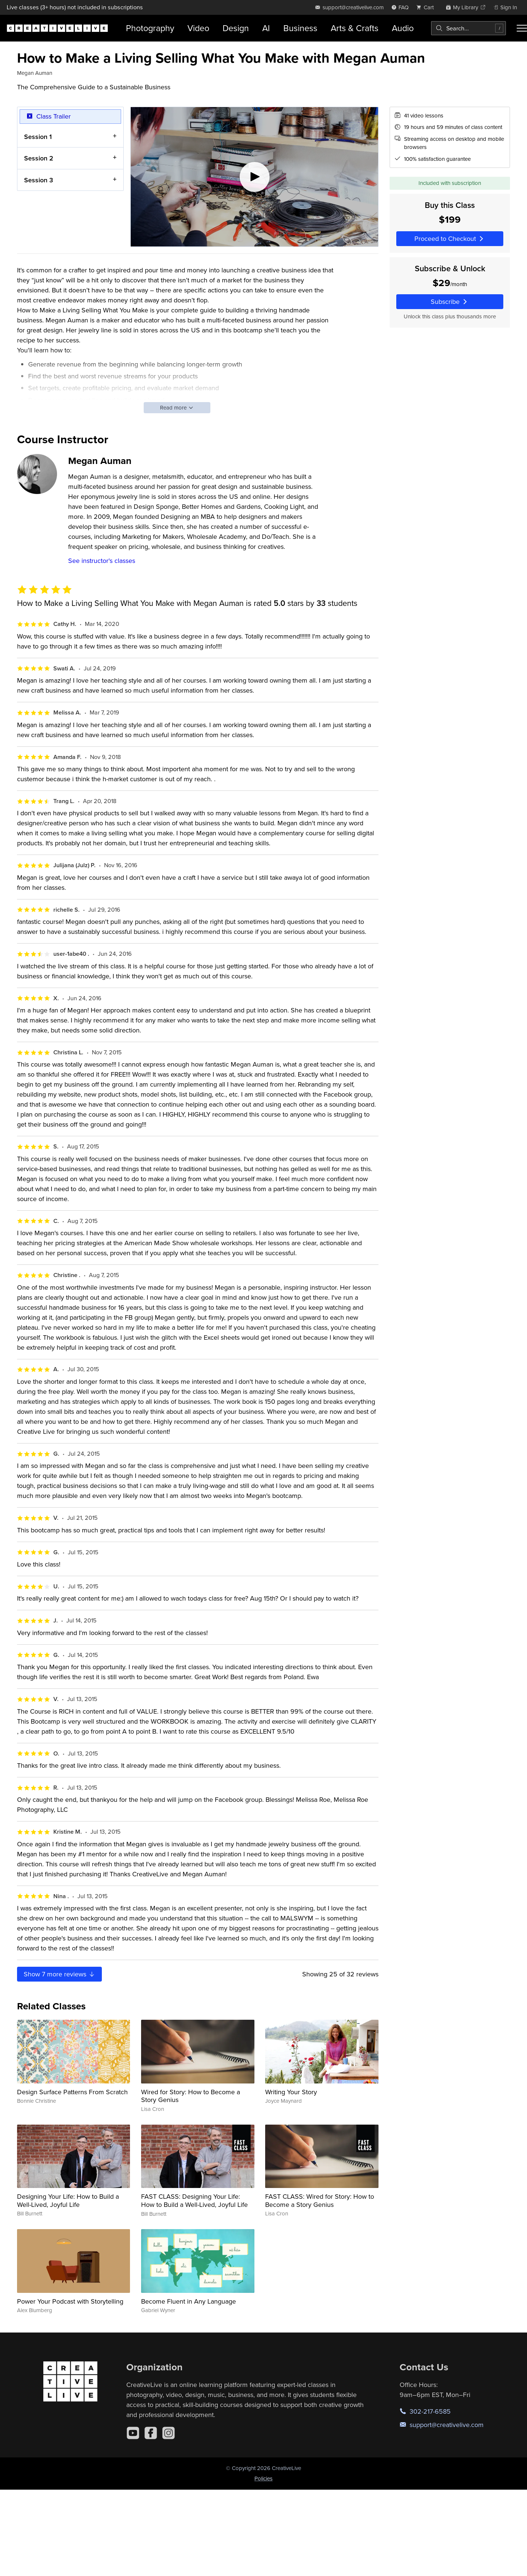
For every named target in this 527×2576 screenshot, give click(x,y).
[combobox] (468, 28)
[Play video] (254, 176)
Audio (403, 28)
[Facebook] (150, 2433)
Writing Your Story (291, 2091)
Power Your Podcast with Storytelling (70, 2301)
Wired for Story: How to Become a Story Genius (190, 2096)
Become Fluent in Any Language (188, 2301)
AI (266, 28)
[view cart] (427, 7)
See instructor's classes (101, 560)
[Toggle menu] (522, 28)
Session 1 (38, 136)
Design (236, 28)
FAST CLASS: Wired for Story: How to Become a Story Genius (319, 2200)
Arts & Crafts (354, 28)
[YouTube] (133, 2433)
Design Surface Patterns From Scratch (72, 2091)
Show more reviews (60, 1974)
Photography (150, 28)
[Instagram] (168, 2433)
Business (300, 28)
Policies (263, 2478)
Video (198, 28)
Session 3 (38, 179)
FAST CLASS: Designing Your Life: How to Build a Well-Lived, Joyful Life (194, 2200)
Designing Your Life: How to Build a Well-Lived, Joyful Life (68, 2200)
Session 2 (38, 158)
